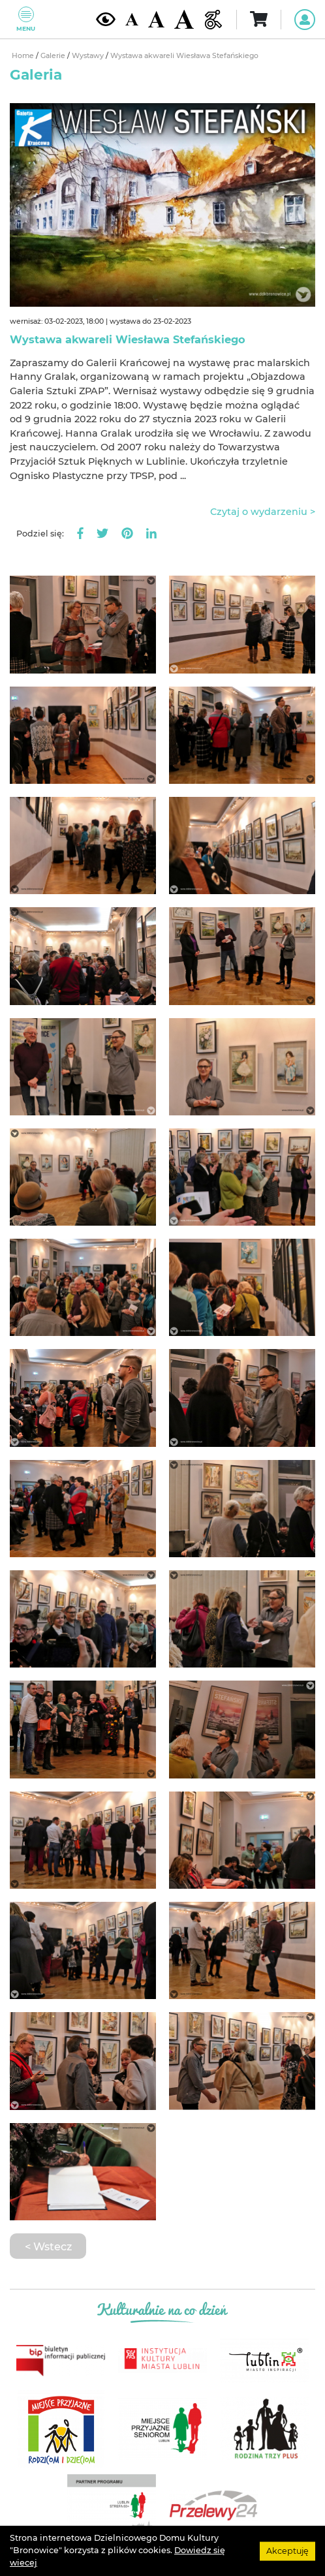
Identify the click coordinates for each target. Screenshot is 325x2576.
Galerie (53, 56)
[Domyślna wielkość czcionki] (131, 19)
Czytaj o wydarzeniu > (262, 512)
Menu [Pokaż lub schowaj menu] (25, 19)
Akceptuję (287, 2550)
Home (24, 56)
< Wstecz (48, 2246)
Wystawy (89, 56)
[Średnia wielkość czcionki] (156, 19)
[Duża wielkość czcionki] (184, 19)
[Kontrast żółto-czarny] (106, 18)
